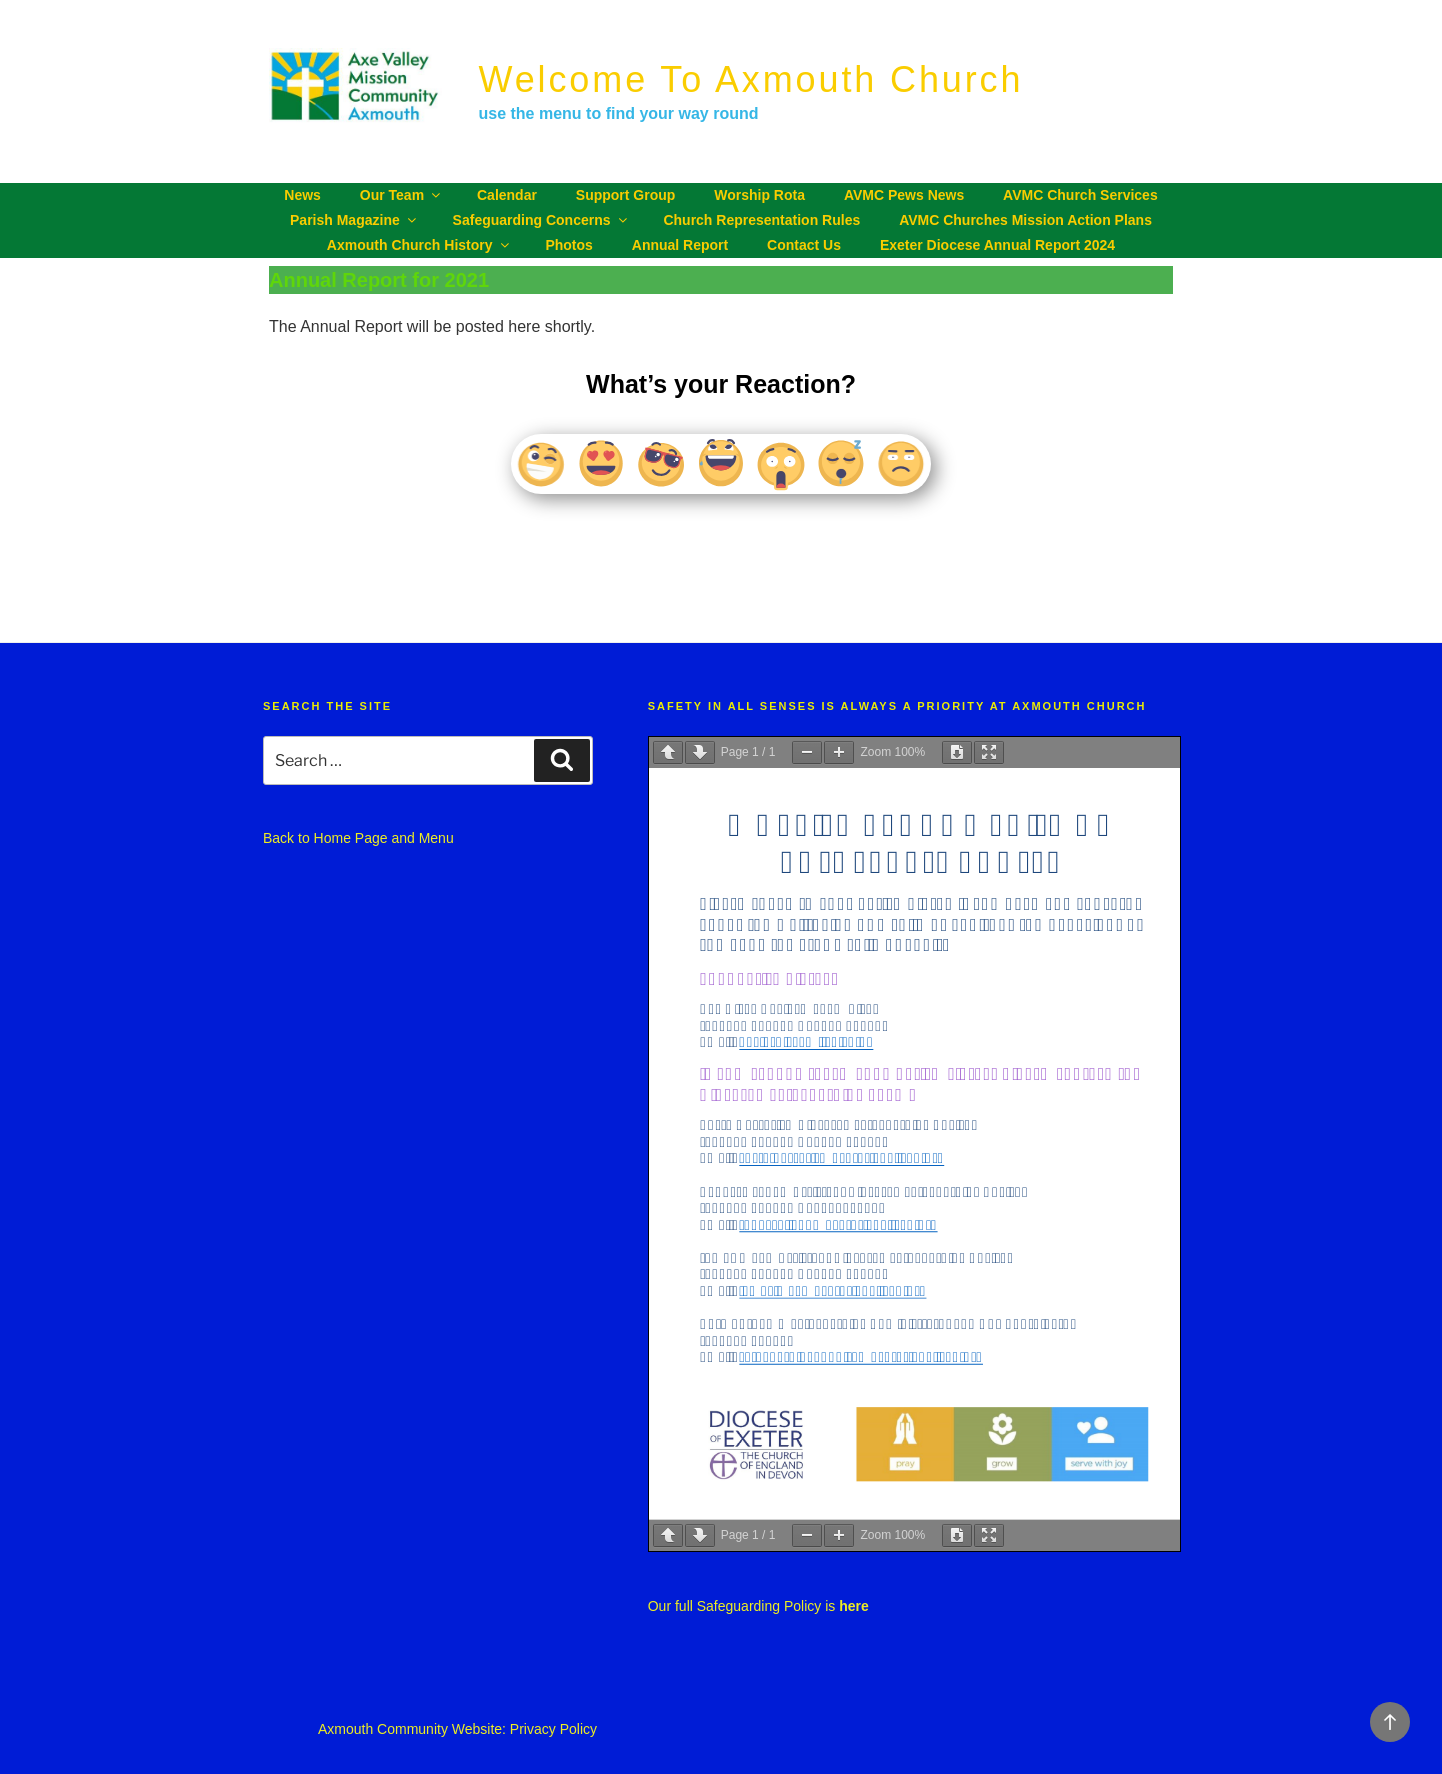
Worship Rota (759, 195)
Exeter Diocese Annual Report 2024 (997, 245)
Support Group (626, 195)
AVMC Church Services (1080, 195)
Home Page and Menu (384, 838)
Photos (568, 245)
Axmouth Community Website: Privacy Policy (457, 1729)
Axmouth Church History (419, 245)
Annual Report (680, 245)
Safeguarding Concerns (541, 220)
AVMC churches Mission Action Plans (1025, 220)
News (302, 195)
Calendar (507, 195)
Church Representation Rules (761, 220)
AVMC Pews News (904, 195)
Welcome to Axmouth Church (751, 79)
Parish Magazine (354, 220)
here (854, 1606)
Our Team (401, 195)
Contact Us (804, 245)
